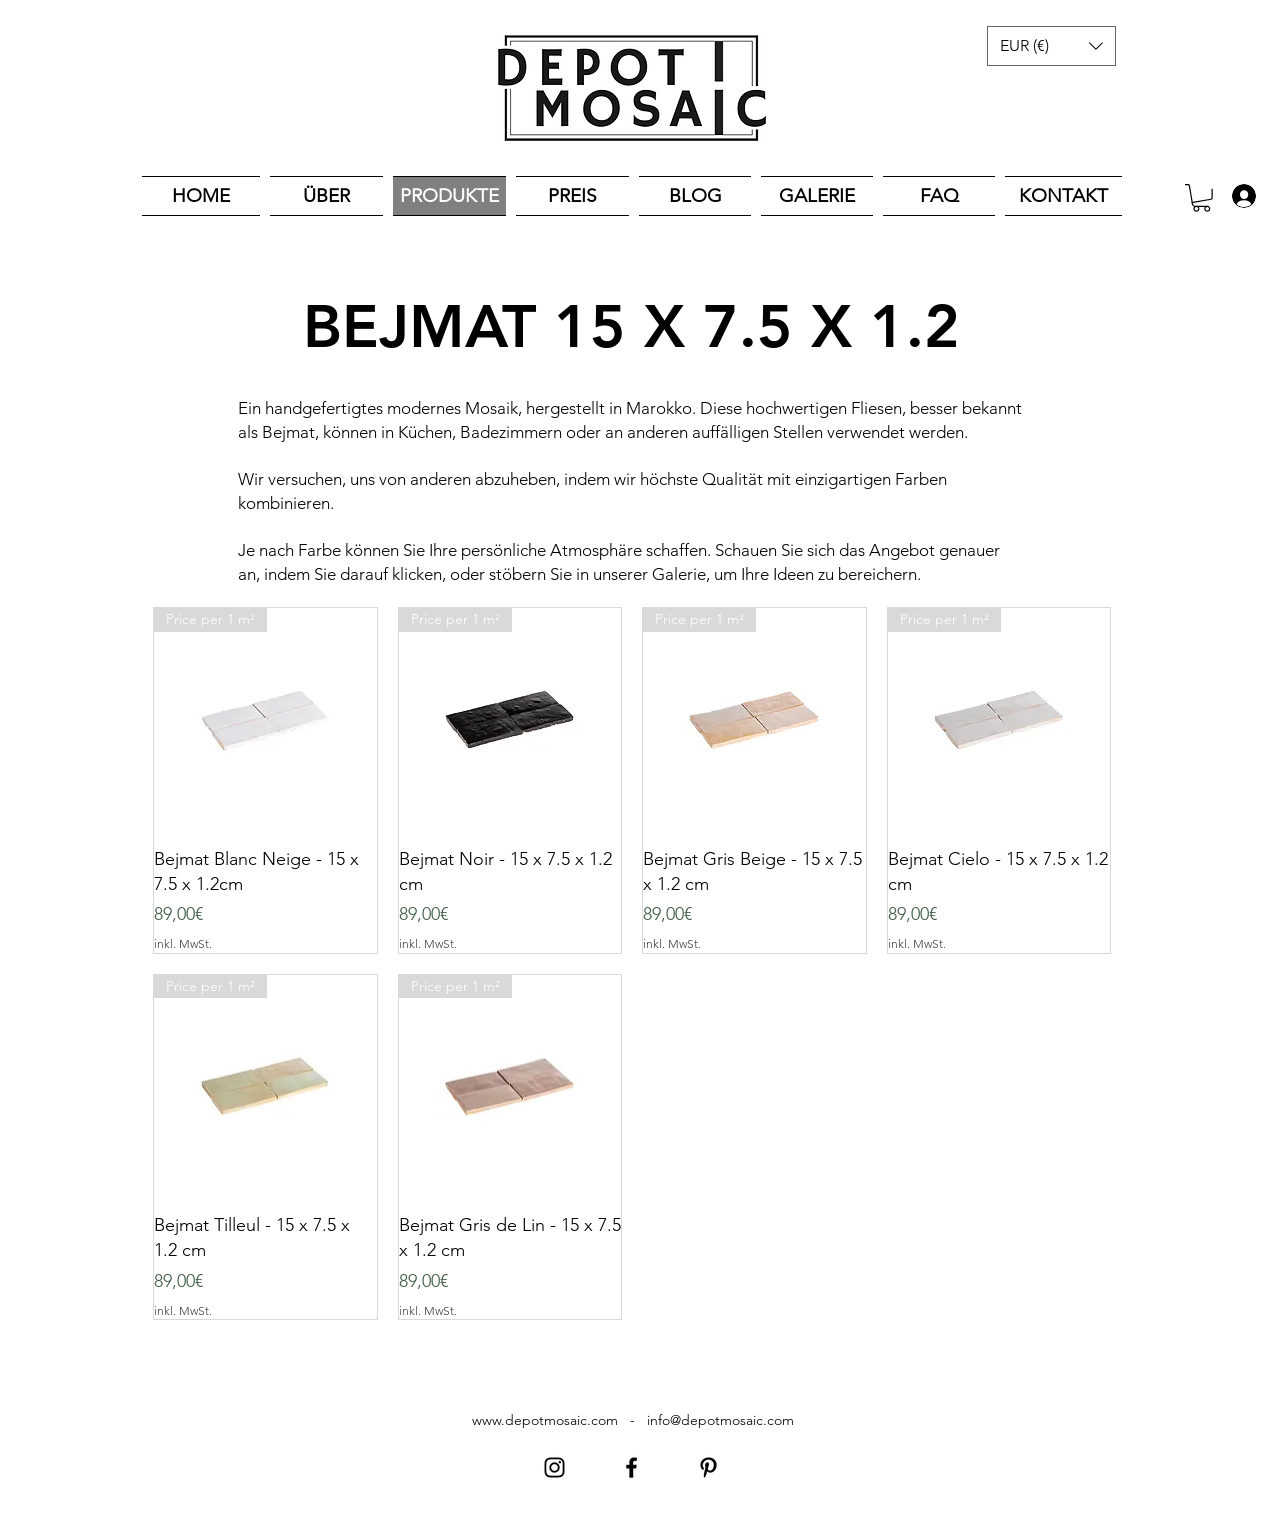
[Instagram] (554, 1467)
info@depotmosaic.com (720, 1420)
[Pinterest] (708, 1467)
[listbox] (1051, 46)
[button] (1051, 46)
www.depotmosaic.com (545, 1420)
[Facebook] (631, 1467)
